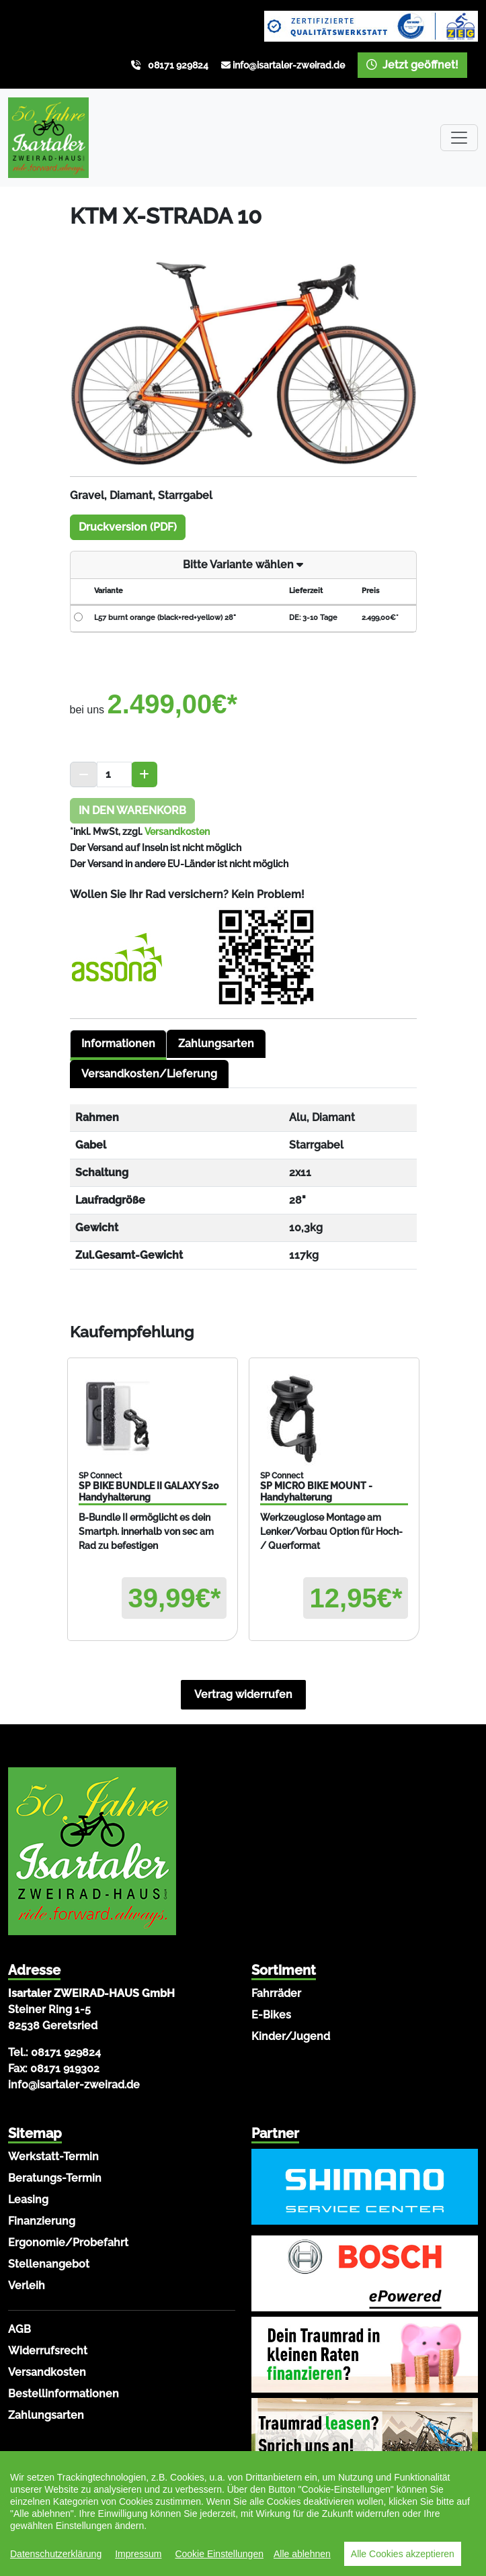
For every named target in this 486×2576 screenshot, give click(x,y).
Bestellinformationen (63, 2393)
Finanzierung (41, 2221)
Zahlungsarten (216, 1043)
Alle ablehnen (302, 2553)
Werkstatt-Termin (53, 2156)
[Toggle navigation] (459, 137)
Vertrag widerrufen (243, 1694)
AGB (19, 2329)
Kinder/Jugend (290, 2036)
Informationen (118, 1043)
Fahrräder (276, 1993)
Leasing (28, 2199)
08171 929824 (178, 65)
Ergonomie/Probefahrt (68, 2242)
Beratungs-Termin (55, 2178)
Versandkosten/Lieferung (149, 1073)
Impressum (138, 2553)
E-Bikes (271, 2014)
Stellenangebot (48, 2264)
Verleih (26, 2285)
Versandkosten (177, 831)
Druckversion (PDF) (128, 527)
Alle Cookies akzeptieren (402, 2553)
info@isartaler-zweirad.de (289, 65)
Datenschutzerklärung (56, 2553)
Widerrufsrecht (47, 2350)
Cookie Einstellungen (219, 2553)
